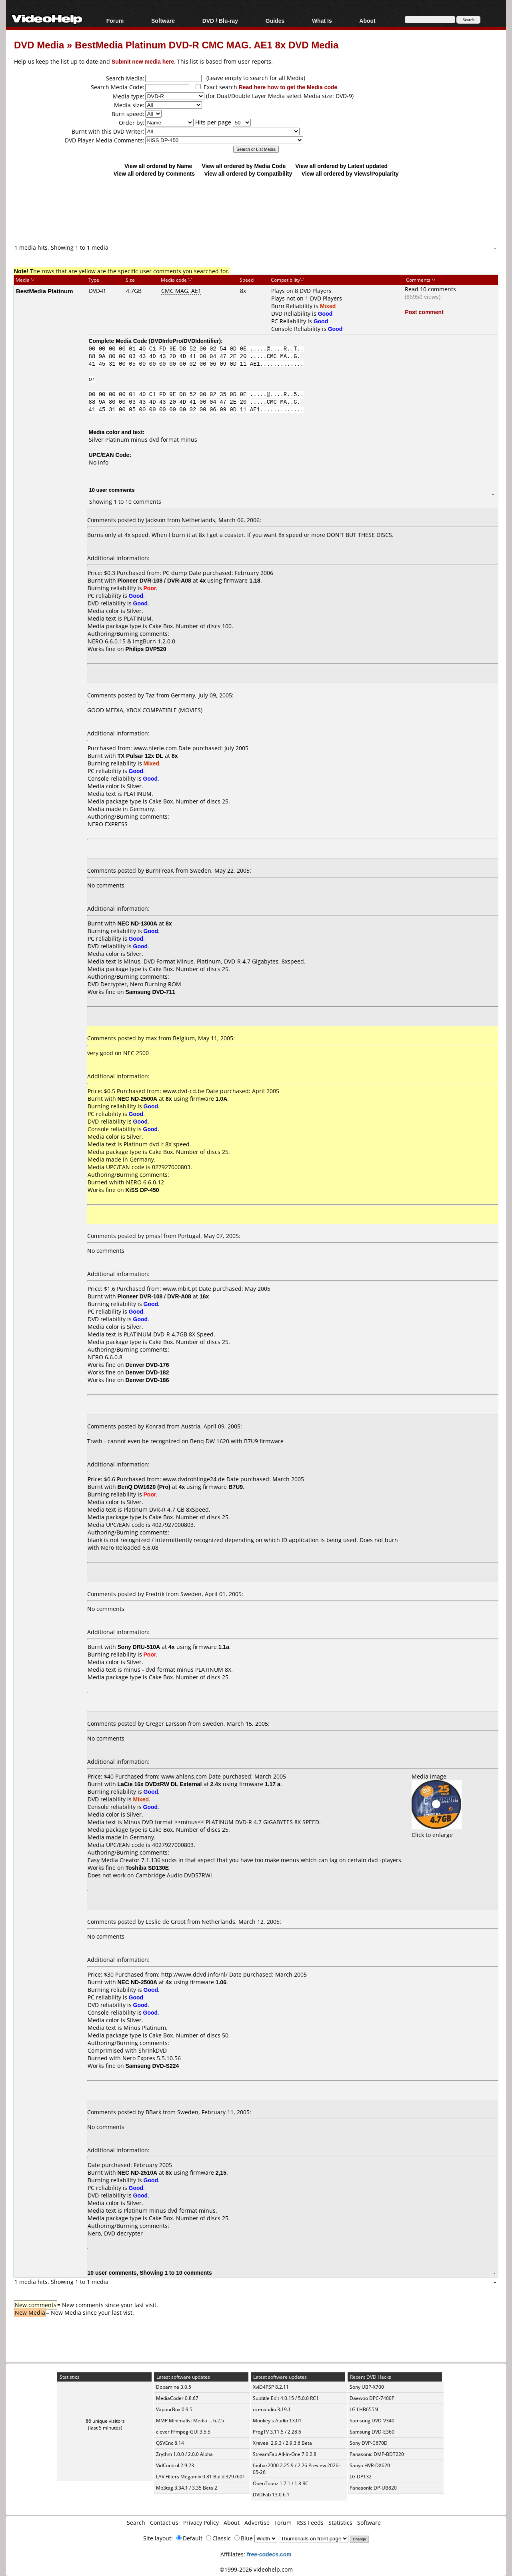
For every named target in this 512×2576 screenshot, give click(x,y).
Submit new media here (143, 61)
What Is (322, 20)
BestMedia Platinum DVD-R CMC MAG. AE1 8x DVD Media (206, 44)
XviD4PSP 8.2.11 (271, 2387)
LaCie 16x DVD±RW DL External (160, 1784)
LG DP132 (361, 2476)
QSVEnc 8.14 (170, 2443)
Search (136, 2522)
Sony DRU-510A (139, 1647)
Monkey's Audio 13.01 (277, 2420)
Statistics (340, 2522)
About (367, 20)
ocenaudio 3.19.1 (272, 2409)
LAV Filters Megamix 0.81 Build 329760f (200, 2476)
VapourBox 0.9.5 (174, 2409)
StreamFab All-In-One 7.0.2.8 (284, 2454)
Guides (275, 20)
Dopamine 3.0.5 (173, 2387)
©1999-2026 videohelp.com (256, 2569)
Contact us (164, 2522)
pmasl (154, 1236)
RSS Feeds (310, 2522)
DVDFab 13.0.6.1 (271, 2494)
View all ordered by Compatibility (248, 173)
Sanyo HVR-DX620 (370, 2465)
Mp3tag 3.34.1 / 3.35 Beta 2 (186, 2487)
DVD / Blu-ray (220, 20)
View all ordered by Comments (154, 173)
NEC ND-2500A (138, 1098)
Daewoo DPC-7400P (372, 2398)
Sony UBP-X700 (367, 2387)
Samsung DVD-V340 (372, 2420)
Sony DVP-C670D (369, 2443)
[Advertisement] (256, 210)
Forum (115, 20)
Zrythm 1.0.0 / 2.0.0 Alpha (184, 2454)
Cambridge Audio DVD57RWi (174, 1875)
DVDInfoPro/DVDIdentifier (184, 341)
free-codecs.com (269, 2554)
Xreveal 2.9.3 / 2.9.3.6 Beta (282, 2443)
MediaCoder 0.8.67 (177, 2398)
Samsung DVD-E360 (372, 2431)
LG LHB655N (364, 2409)
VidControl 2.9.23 (175, 2465)
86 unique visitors (105, 2421)
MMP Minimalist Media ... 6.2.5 (190, 2420)
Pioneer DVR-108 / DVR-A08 (154, 580)
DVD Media (39, 44)
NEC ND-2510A (138, 2172)
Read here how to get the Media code (288, 87)
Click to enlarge (437, 1831)
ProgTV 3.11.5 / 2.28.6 (277, 2431)
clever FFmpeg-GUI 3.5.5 (183, 2431)
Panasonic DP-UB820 (373, 2487)
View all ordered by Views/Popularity (350, 173)
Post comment (424, 312)
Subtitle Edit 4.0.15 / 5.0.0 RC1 (286, 2398)
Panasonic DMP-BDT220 (377, 2454)
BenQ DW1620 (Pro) (144, 1486)
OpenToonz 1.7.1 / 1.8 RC (280, 2483)
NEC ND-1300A (138, 923)
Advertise (257, 2522)
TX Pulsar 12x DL (140, 755)
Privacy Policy (201, 2522)
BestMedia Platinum (44, 291)
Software (163, 20)
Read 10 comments (430, 289)
